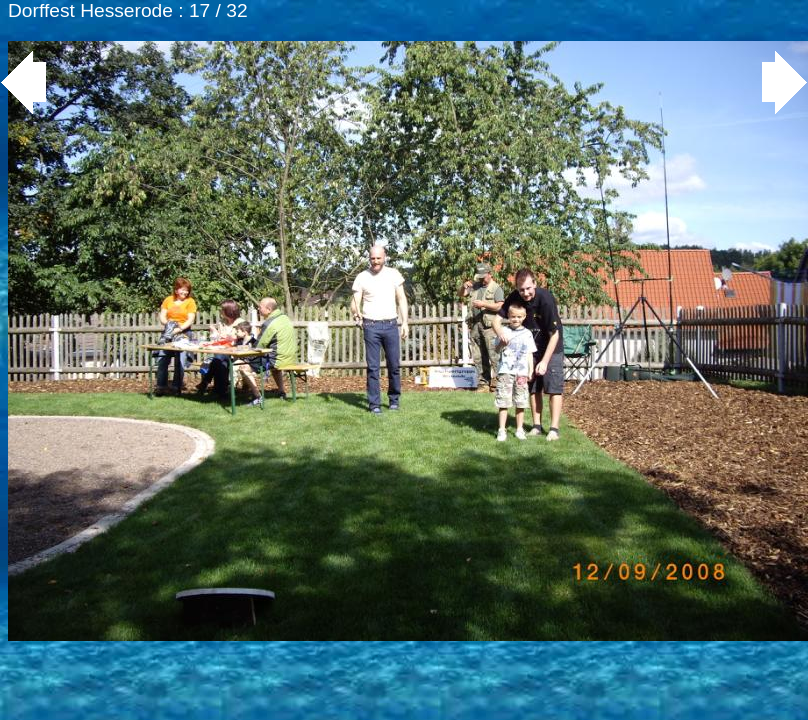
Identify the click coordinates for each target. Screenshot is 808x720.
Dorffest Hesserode (90, 10)
